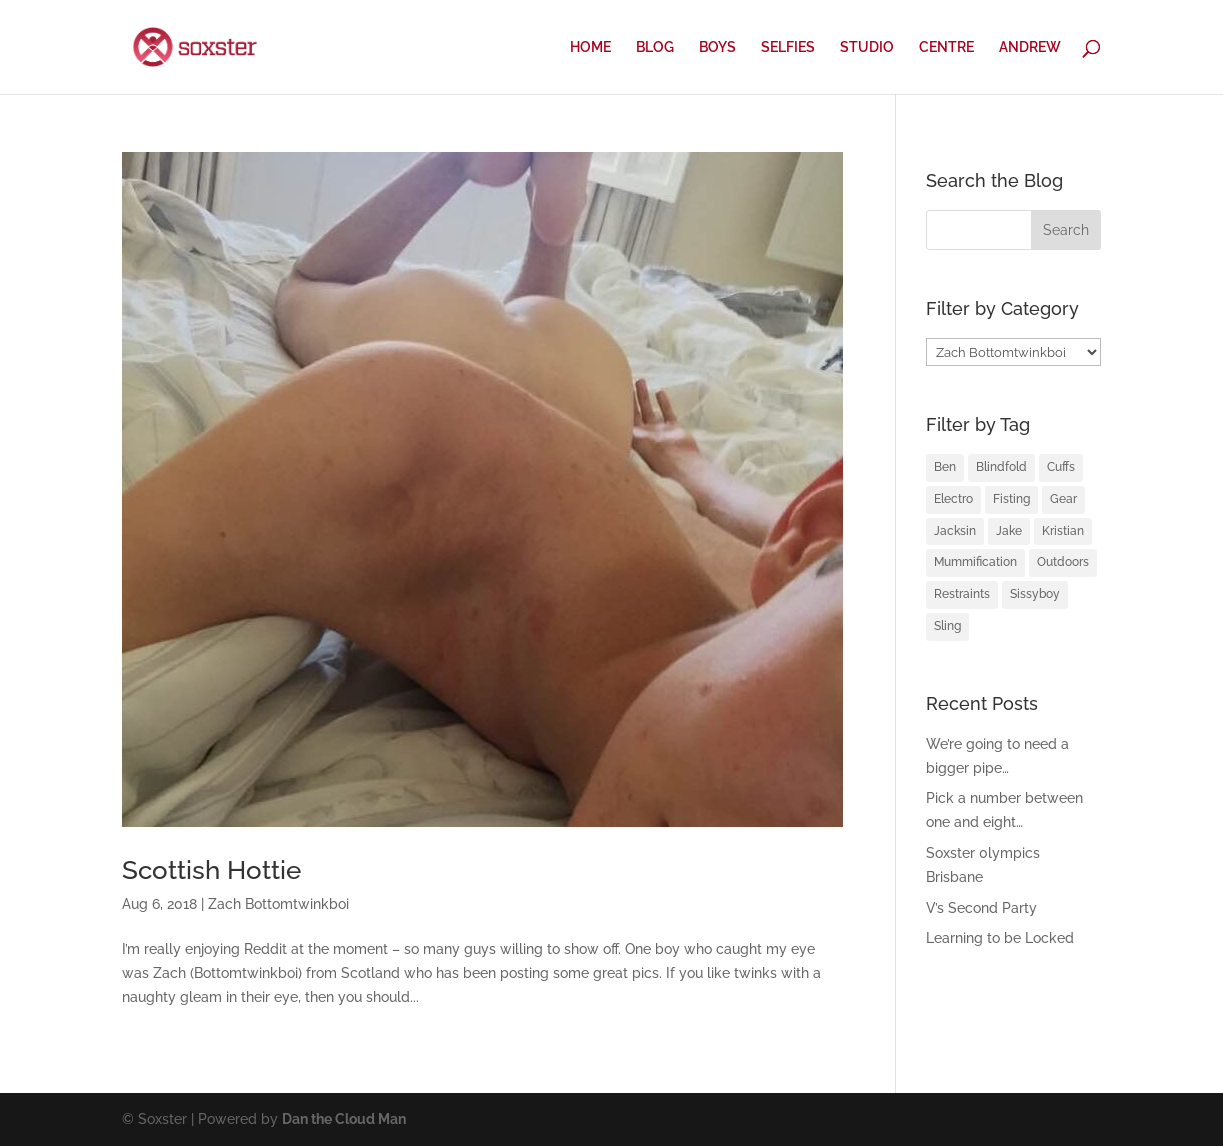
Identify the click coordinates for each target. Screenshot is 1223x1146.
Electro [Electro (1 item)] (953, 499)
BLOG (655, 47)
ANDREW (1030, 47)
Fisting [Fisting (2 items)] (1011, 499)
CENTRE (946, 47)
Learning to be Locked (1000, 938)
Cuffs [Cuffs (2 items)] (1061, 467)
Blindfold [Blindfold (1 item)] (1001, 467)
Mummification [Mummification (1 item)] (975, 562)
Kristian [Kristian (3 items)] (1063, 531)
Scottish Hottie (211, 870)
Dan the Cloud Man (344, 1119)
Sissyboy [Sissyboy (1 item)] (1035, 594)
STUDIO (867, 47)
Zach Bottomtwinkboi (278, 904)
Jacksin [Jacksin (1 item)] (955, 531)
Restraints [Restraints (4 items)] (962, 594)
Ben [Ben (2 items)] (945, 467)
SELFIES (788, 47)
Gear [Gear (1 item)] (1063, 499)
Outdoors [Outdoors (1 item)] (1063, 562)
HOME (590, 47)
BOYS (717, 47)
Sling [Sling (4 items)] (947, 626)
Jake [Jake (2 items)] (1009, 531)
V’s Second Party (981, 908)
